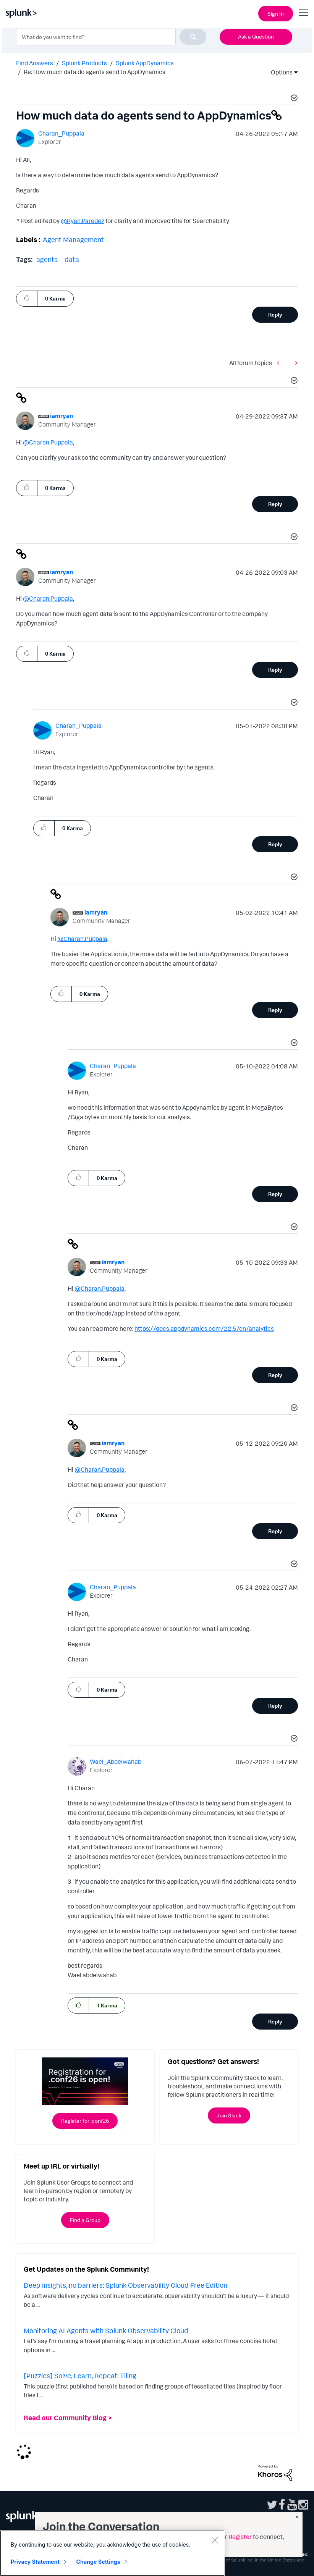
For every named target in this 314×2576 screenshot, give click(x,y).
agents (47, 259)
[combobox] (111, 36)
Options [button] (279, 72)
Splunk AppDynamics (145, 63)
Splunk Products (84, 63)
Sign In (275, 13)
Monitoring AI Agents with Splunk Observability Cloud (106, 2330)
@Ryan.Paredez (82, 221)
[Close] (215, 2540)
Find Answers (34, 63)
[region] (112, 2553)
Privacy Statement (35, 2561)
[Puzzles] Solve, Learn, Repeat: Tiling (80, 2375)
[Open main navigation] (303, 12)
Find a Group (85, 2220)
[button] (293, 99)
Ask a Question (256, 36)
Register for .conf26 (85, 2120)
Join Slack (229, 2115)
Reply (275, 314)
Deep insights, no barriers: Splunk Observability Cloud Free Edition (125, 2285)
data (72, 259)
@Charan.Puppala (48, 442)
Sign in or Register (227, 2536)
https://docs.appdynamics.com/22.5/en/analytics (204, 1328)
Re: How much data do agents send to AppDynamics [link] (94, 72)
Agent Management (73, 239)
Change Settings (98, 2561)
